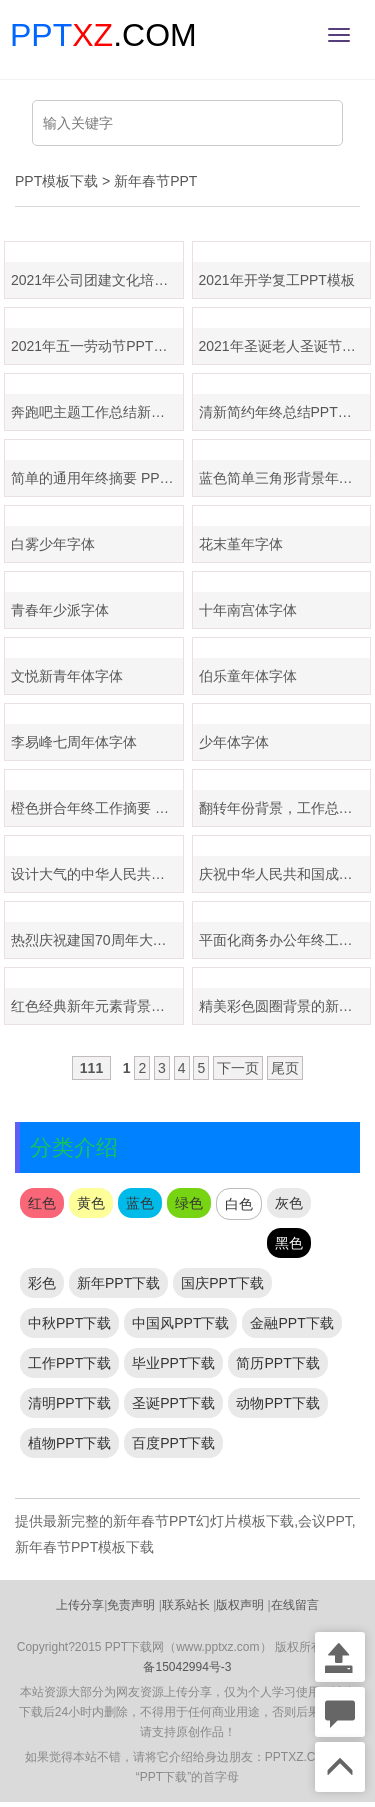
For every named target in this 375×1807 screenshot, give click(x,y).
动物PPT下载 (277, 1403)
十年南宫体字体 (248, 610)
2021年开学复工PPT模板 (277, 280)
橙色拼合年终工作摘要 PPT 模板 (97, 808)
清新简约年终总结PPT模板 (282, 412)
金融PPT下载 (291, 1323)
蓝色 (140, 1203)
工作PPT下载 (69, 1363)
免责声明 (131, 1605)
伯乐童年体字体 (248, 676)
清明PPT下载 (69, 1403)
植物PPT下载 (69, 1443)
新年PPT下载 (118, 1283)
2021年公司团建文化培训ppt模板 (97, 280)
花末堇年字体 (241, 544)
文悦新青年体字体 (67, 676)
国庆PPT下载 (222, 1283)
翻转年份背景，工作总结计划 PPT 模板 (285, 808)
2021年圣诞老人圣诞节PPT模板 (285, 346)
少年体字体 (234, 742)
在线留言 (295, 1605)
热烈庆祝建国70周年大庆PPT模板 (97, 940)
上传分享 (80, 1605)
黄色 (91, 1203)
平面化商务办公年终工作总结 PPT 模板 (285, 940)
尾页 (285, 1068)
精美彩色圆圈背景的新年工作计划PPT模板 (285, 1006)
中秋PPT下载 (69, 1323)
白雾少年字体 (53, 544)
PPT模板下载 (56, 181)
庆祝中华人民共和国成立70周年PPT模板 (285, 874)
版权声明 (240, 1605)
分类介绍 (74, 1147)
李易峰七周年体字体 (74, 742)
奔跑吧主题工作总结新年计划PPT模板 (97, 412)
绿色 (189, 1203)
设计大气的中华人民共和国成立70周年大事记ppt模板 (97, 874)
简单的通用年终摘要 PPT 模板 (97, 478)
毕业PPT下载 (173, 1363)
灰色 (289, 1203)
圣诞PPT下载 (173, 1403)
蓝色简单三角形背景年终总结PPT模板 (285, 478)
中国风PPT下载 (180, 1323)
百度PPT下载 (173, 1443)
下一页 (238, 1068)
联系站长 (186, 1605)
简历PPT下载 (277, 1363)
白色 (239, 1204)
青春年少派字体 (60, 610)
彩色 (42, 1283)
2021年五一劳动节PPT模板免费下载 (97, 346)
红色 (42, 1203)
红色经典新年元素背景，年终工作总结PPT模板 (97, 1006)
